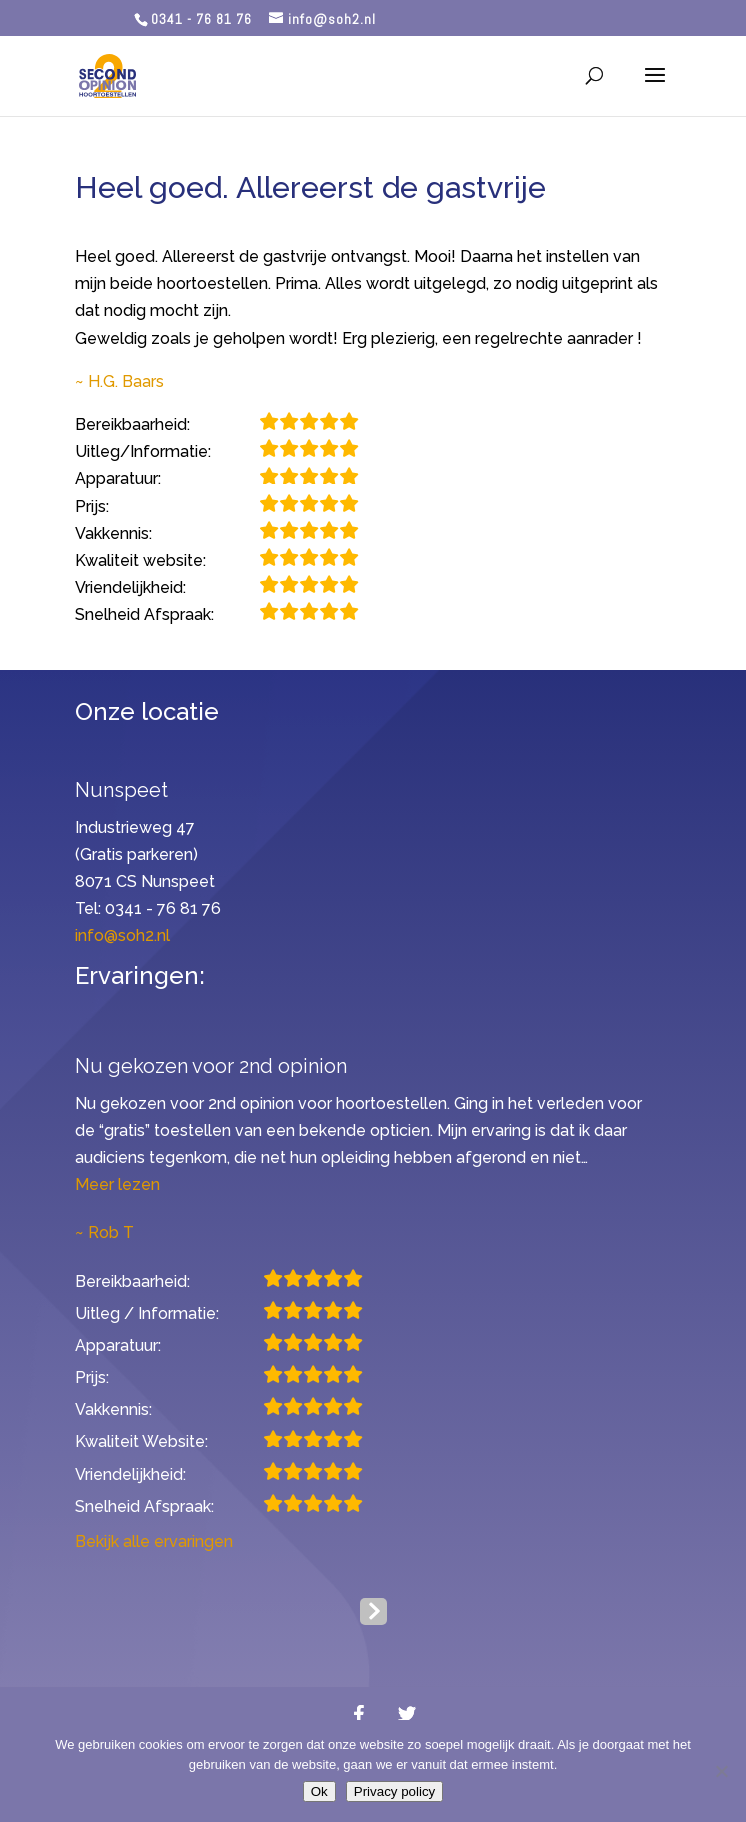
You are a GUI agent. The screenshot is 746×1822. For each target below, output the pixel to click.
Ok (319, 1791)
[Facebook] (359, 1714)
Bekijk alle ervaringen (154, 1541)
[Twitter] (407, 1714)
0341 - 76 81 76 (201, 19)
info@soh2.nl (122, 935)
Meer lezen (117, 1184)
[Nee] (721, 1771)
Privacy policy (394, 1791)
